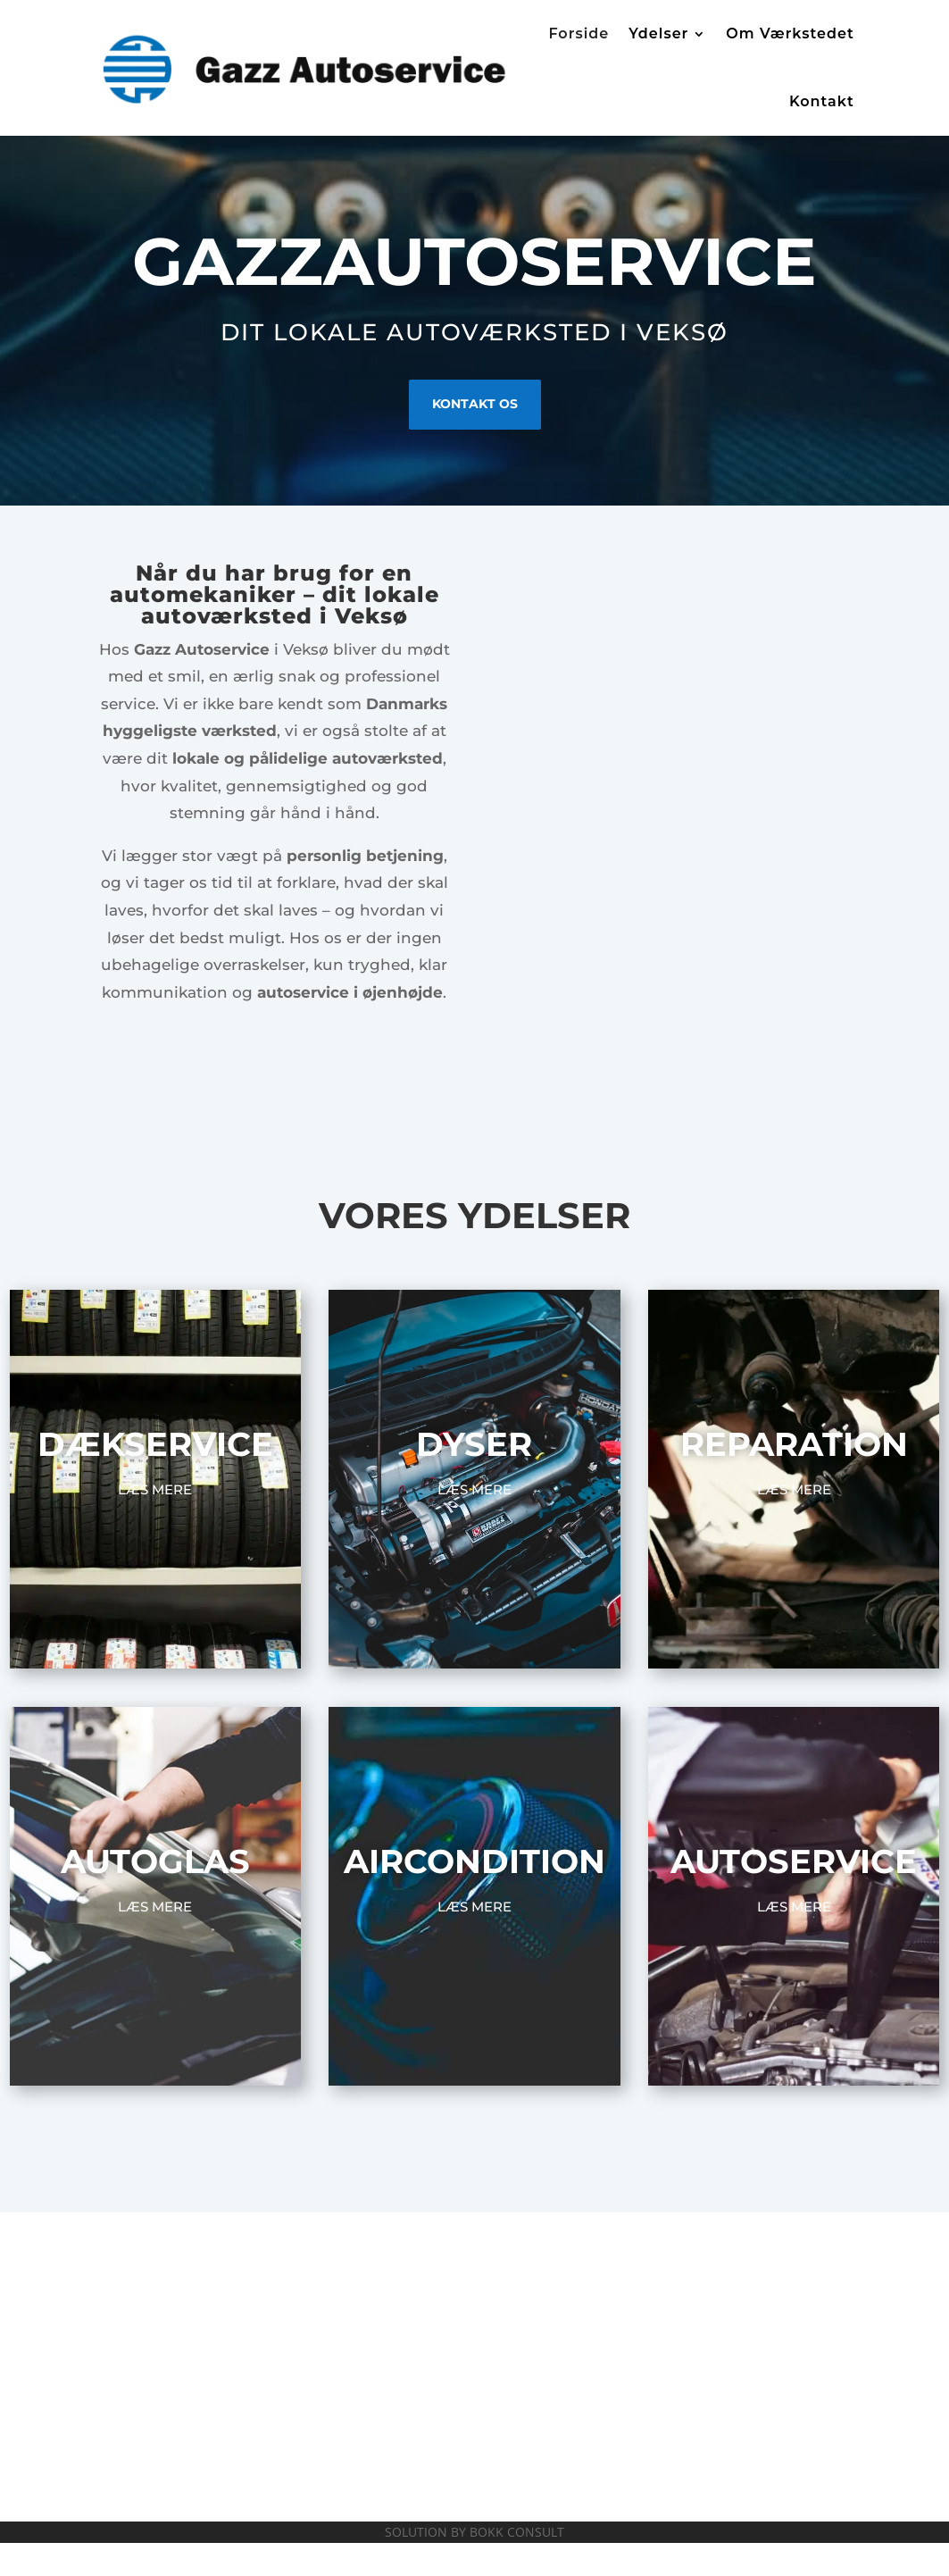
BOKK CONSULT (517, 2531)
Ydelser (658, 33)
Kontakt (821, 101)
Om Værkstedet (789, 33)
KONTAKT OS (475, 404)
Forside (578, 33)
